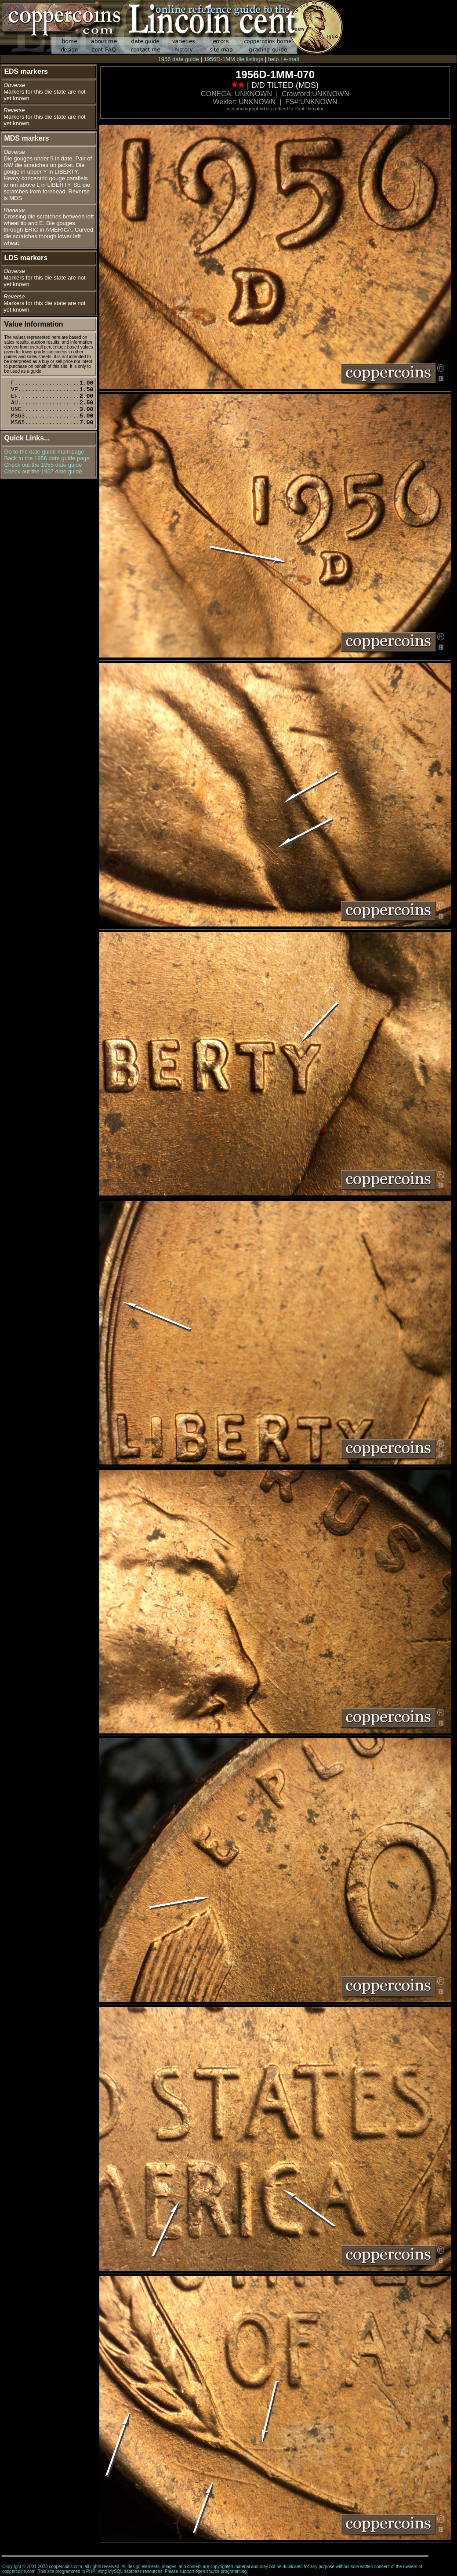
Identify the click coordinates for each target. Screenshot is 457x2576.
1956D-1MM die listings (233, 59)
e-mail (291, 59)
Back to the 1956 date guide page (46, 458)
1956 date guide (178, 59)
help (273, 59)
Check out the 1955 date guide (43, 464)
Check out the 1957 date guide (43, 471)
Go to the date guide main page (44, 451)
